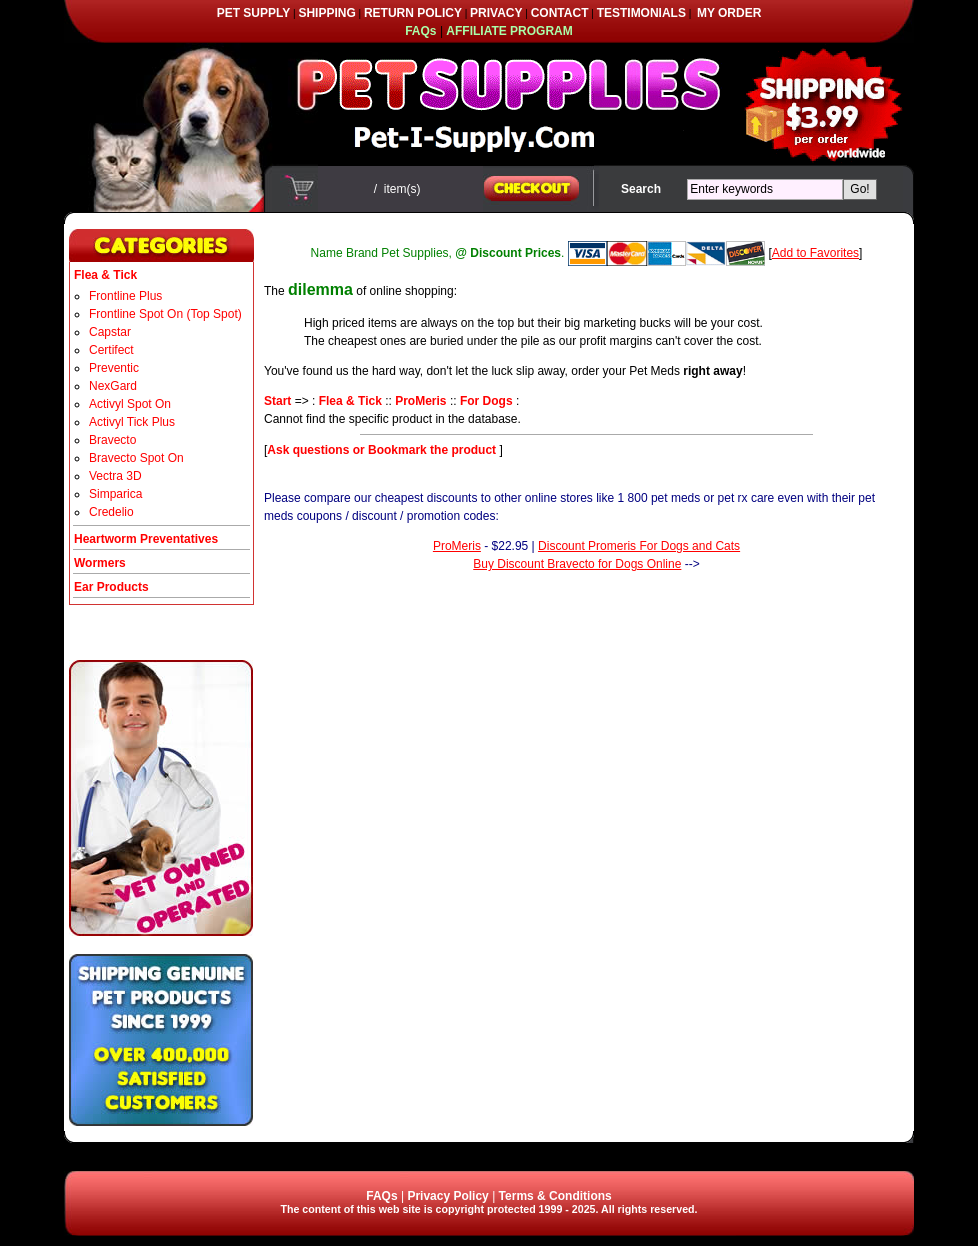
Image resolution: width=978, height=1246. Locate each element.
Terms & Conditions (555, 1196)
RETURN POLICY (413, 13)
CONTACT (560, 13)
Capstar (110, 332)
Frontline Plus (125, 296)
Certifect (111, 350)
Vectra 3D (115, 476)
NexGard (113, 386)
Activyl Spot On (130, 404)
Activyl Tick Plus (132, 422)
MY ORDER (729, 13)
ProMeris (420, 401)
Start (277, 401)
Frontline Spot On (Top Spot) (165, 314)
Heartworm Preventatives (146, 539)
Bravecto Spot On (136, 458)
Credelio (111, 512)
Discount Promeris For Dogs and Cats (639, 546)
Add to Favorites (815, 253)
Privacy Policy (447, 1196)
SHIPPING (326, 13)
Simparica (115, 494)
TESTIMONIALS (641, 13)
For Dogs (486, 401)
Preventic (114, 368)
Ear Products (111, 587)
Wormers (100, 563)
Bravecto (112, 440)
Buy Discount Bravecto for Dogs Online (577, 564)
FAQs (381, 1196)
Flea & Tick (350, 401)
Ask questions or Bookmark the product (383, 450)
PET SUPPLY (254, 13)
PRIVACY (496, 13)
